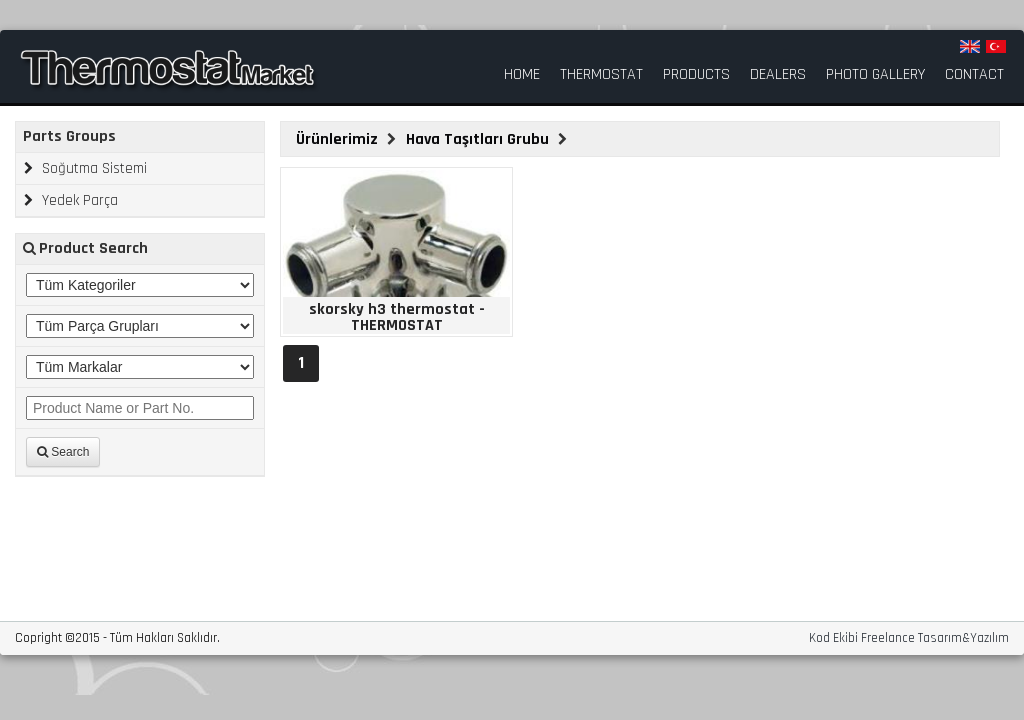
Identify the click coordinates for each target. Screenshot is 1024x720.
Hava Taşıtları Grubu (479, 139)
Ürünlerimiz (339, 139)
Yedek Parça (71, 200)
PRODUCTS (696, 75)
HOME (522, 75)
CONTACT (974, 75)
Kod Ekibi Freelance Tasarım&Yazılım (909, 638)
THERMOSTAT (601, 75)
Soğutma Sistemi (85, 168)
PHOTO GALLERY (875, 75)
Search (63, 452)
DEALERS (778, 75)
